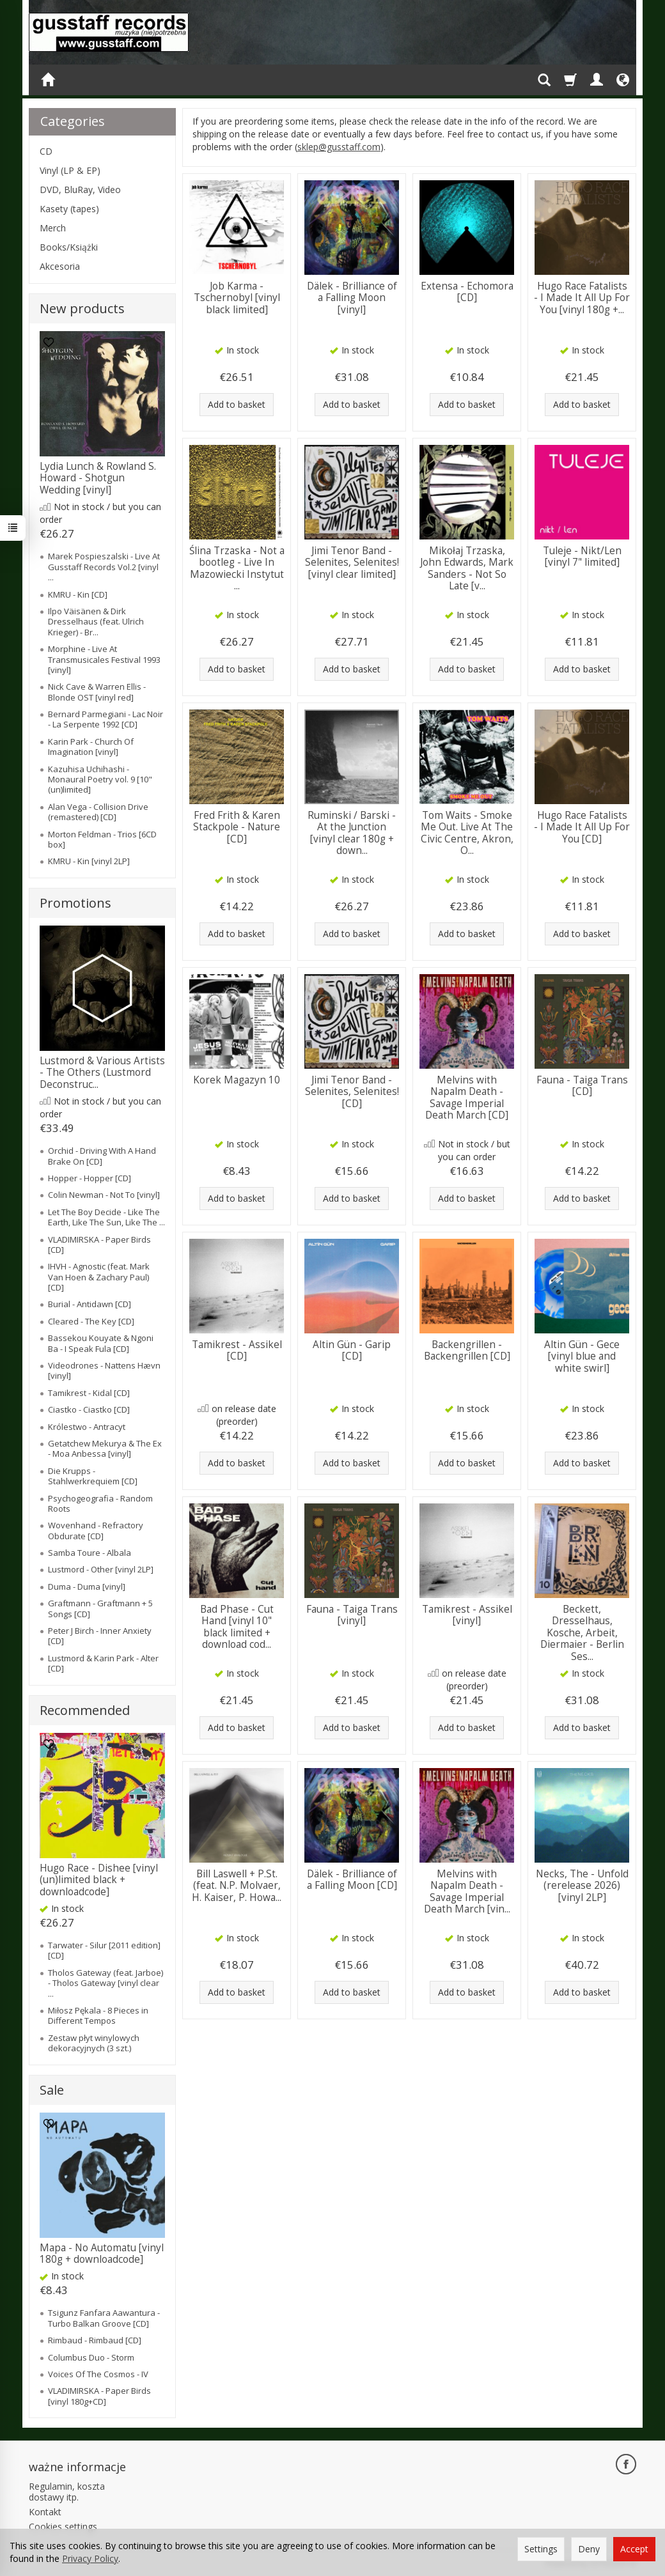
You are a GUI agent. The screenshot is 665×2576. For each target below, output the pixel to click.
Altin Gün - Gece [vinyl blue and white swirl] (582, 1356)
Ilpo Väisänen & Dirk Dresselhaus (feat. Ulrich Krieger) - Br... (96, 621)
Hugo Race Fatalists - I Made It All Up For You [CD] (582, 827)
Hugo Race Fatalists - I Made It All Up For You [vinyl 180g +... (582, 297)
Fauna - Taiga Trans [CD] (582, 1085)
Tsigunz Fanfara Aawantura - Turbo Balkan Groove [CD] (104, 2318)
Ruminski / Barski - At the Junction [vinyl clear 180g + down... (352, 833)
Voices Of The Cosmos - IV (98, 2374)
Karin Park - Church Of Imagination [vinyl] (91, 746)
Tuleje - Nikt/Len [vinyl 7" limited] (582, 556)
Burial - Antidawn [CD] (89, 1304)
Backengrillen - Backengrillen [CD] (467, 1350)
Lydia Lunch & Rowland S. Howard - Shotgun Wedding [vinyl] (98, 478)
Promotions (75, 903)
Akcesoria (60, 266)
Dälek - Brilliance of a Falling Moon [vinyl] (352, 297)
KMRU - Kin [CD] (77, 594)
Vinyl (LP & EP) (70, 170)
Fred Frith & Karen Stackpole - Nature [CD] (236, 827)
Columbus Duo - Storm (91, 2357)
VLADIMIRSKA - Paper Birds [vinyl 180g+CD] (99, 2396)
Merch (53, 228)
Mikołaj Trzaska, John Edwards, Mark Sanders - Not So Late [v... (466, 568)
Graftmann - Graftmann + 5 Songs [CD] (100, 1608)
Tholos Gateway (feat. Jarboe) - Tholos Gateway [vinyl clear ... (105, 1983)
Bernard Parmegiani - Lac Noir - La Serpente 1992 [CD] (105, 719)
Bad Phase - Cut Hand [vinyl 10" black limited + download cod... (237, 1626)
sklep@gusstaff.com (338, 147)
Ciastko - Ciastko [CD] (89, 1409)
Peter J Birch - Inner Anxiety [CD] (100, 1636)
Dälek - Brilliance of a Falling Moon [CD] (352, 1879)
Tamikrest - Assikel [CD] (237, 1350)
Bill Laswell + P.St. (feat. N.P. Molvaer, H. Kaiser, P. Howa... (236, 1885)
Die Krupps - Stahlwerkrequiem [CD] (92, 1476)
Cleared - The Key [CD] (91, 1321)
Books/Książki (69, 247)
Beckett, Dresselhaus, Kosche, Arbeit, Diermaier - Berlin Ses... (582, 1632)
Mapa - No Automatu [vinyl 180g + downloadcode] (102, 2253)
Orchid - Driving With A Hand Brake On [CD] (102, 1156)
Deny (589, 2549)
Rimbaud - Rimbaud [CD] (94, 2340)
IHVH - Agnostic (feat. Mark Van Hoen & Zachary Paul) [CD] (99, 1277)
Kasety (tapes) (69, 209)
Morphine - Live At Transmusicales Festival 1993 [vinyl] (104, 659)
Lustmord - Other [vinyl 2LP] (100, 1569)
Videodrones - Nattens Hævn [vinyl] (104, 1370)
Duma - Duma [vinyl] (86, 1586)
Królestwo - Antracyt (86, 1426)
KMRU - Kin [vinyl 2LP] (89, 861)
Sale (52, 2090)
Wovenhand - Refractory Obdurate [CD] (95, 1530)
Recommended (85, 1710)
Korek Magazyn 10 (236, 1080)
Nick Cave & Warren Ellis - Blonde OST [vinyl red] (97, 691)
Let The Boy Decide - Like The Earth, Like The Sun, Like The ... (106, 1217)
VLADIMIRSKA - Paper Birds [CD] (99, 1244)
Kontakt (45, 2512)
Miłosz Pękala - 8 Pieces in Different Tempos (98, 2015)
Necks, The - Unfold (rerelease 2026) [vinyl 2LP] (582, 1885)
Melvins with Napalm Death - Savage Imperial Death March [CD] (466, 1097)
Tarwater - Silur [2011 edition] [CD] (104, 1950)
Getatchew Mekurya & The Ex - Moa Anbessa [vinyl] (105, 1448)
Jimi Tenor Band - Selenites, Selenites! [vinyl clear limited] (352, 562)
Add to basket (236, 404)
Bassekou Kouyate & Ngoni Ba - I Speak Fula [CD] (100, 1343)
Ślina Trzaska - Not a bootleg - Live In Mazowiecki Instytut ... (237, 568)
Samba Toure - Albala (89, 1552)
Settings (541, 2549)
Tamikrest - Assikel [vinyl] (467, 1614)
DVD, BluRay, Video (80, 189)
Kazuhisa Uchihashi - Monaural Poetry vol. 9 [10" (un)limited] (100, 779)
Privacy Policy (90, 2558)
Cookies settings (63, 2526)
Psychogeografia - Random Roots (100, 1503)
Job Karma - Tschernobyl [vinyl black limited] (237, 297)
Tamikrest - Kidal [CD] (89, 1393)
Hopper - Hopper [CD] (89, 1178)
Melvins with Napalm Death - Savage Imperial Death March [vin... (467, 1891)
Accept (634, 2549)
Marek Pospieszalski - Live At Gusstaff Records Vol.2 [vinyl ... (104, 566)
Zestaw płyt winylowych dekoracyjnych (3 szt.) (93, 2043)
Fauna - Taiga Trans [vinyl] (352, 1614)
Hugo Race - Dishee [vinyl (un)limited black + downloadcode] (99, 1879)
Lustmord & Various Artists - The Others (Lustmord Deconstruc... (102, 1072)
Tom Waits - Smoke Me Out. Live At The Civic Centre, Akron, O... (467, 833)
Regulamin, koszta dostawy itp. (67, 2491)
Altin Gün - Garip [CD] (352, 1350)
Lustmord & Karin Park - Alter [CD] (103, 1663)
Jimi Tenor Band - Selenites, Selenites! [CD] (352, 1091)
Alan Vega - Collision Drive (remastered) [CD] (98, 812)
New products (82, 308)
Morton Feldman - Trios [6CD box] (102, 839)
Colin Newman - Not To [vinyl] (104, 1194)
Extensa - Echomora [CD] (467, 291)
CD (46, 151)
